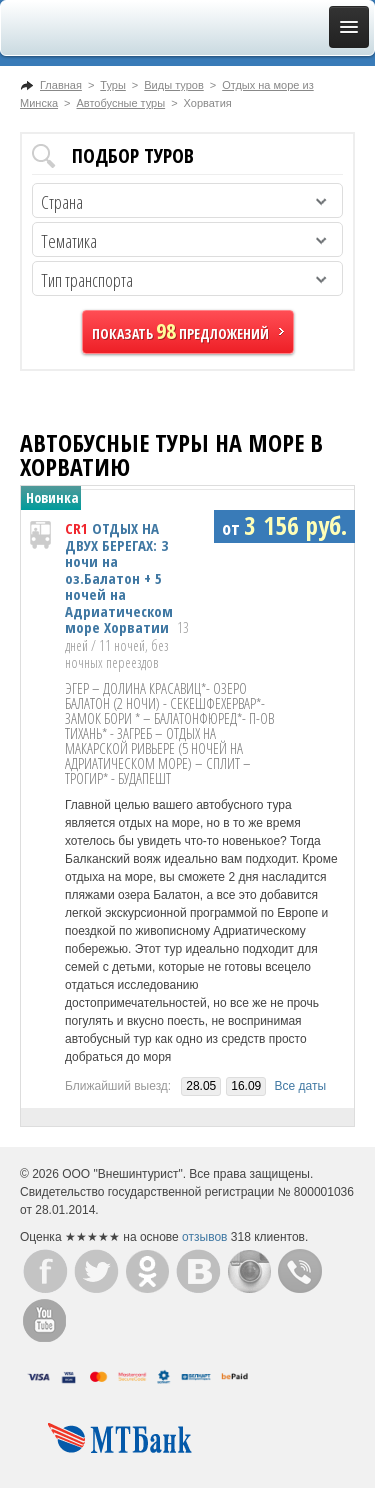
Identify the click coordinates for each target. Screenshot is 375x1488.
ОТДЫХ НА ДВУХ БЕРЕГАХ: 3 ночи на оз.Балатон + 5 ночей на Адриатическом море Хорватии (119, 577)
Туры (113, 85)
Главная (61, 85)
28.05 (201, 1086)
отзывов (204, 1237)
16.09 (246, 1086)
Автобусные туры (121, 103)
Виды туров (173, 85)
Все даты (301, 1086)
